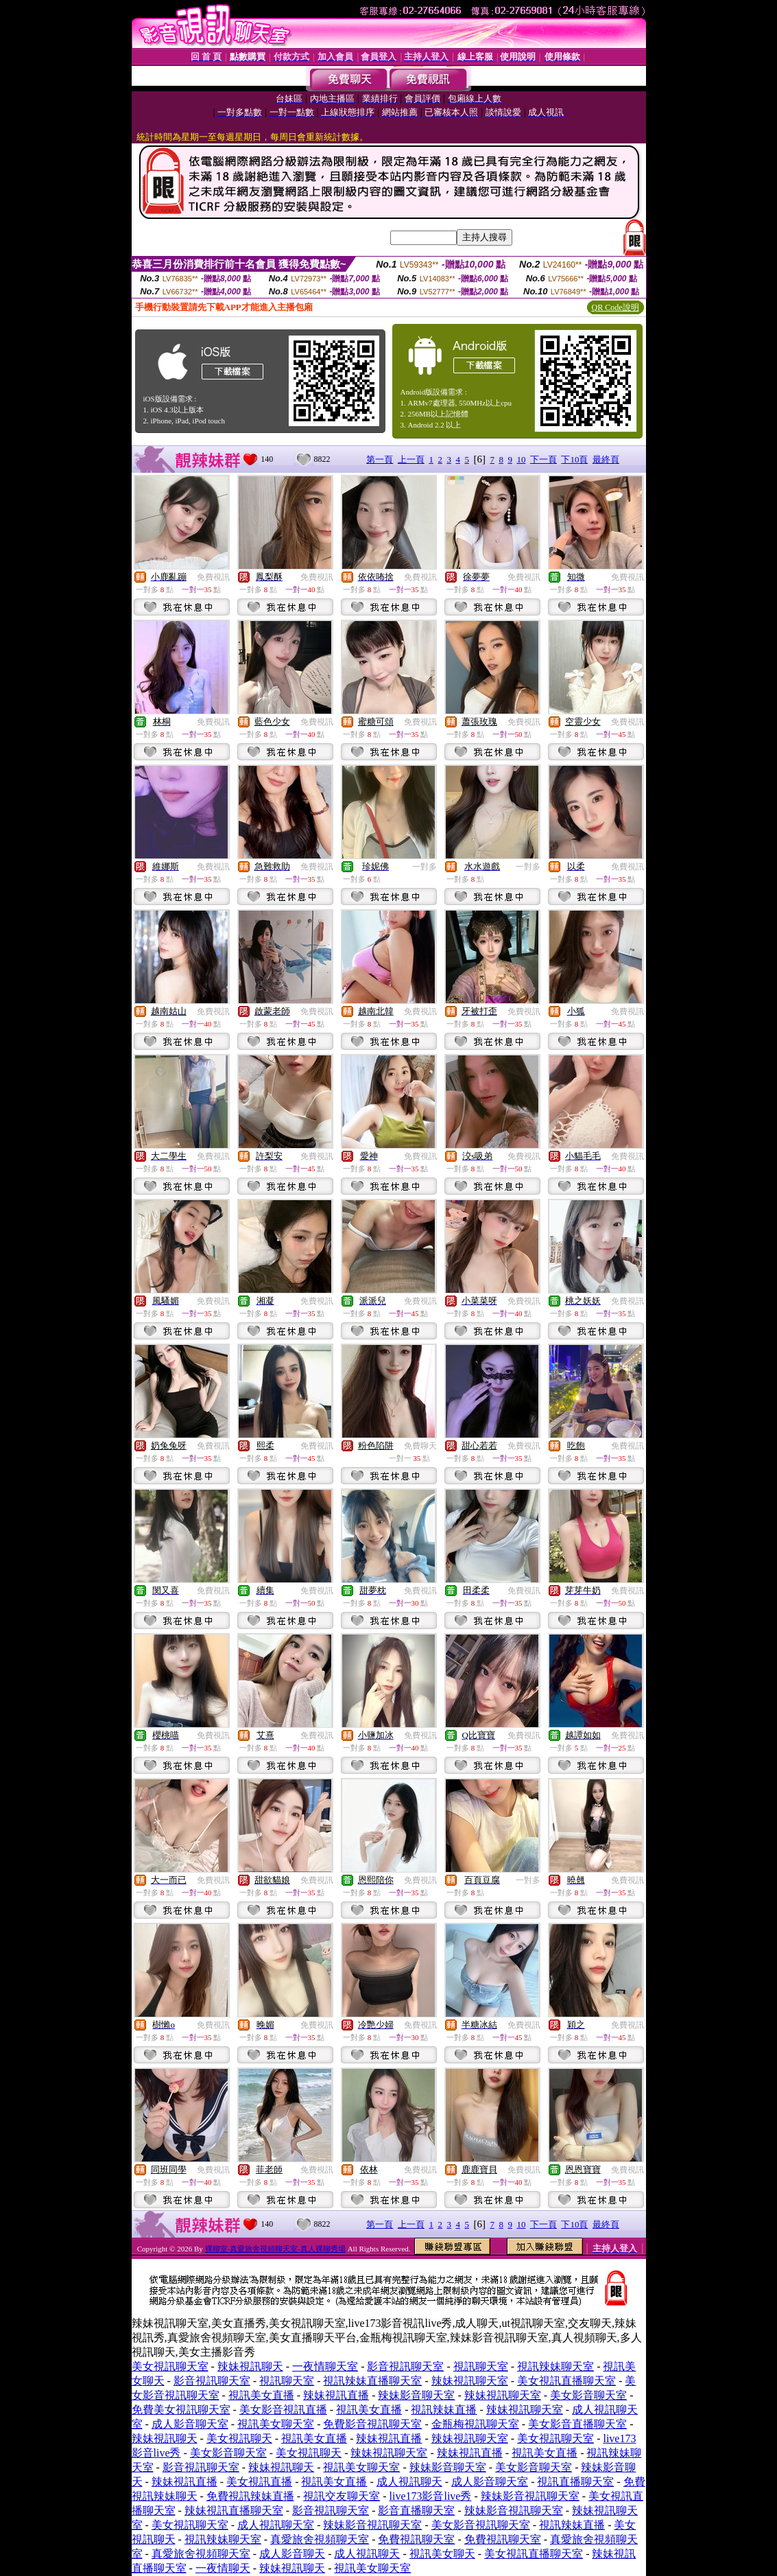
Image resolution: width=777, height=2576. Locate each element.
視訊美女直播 (261, 2395)
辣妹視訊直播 (336, 2395)
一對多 (424, 866)
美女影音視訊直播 (283, 2409)
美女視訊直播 (259, 2481)
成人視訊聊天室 (275, 2525)
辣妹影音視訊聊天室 (530, 2496)
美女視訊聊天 (239, 2438)
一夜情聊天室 (325, 2366)
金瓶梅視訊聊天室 (475, 2424)
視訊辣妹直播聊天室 (372, 2381)
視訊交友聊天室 (341, 2496)
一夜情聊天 (222, 2568)
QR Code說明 (615, 307)
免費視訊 (213, 577)
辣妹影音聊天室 (416, 2395)
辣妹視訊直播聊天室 (233, 2510)
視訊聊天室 (480, 2366)
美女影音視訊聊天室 (480, 2525)
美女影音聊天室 (588, 2395)
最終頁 (606, 459)
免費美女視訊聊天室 (181, 2409)
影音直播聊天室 (416, 2510)
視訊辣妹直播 (444, 2409)
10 (520, 459)
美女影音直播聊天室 (577, 2424)
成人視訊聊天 (409, 2481)
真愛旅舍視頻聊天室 (319, 2539)
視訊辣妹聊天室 (555, 2366)
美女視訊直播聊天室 (566, 2381)
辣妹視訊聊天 (250, 2366)
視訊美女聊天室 (275, 2424)
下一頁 (543, 459)
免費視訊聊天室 (416, 2539)
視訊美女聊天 (442, 2554)
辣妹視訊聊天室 (469, 2381)
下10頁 (574, 459)
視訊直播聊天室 (575, 2481)
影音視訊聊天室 (405, 2366)
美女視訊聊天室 (170, 2366)
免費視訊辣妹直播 (250, 2496)
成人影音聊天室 (190, 2424)
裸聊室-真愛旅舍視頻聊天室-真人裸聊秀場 (275, 2249)
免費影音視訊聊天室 (372, 2424)
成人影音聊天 (292, 2554)
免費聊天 (420, 1446)
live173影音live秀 (430, 2496)
